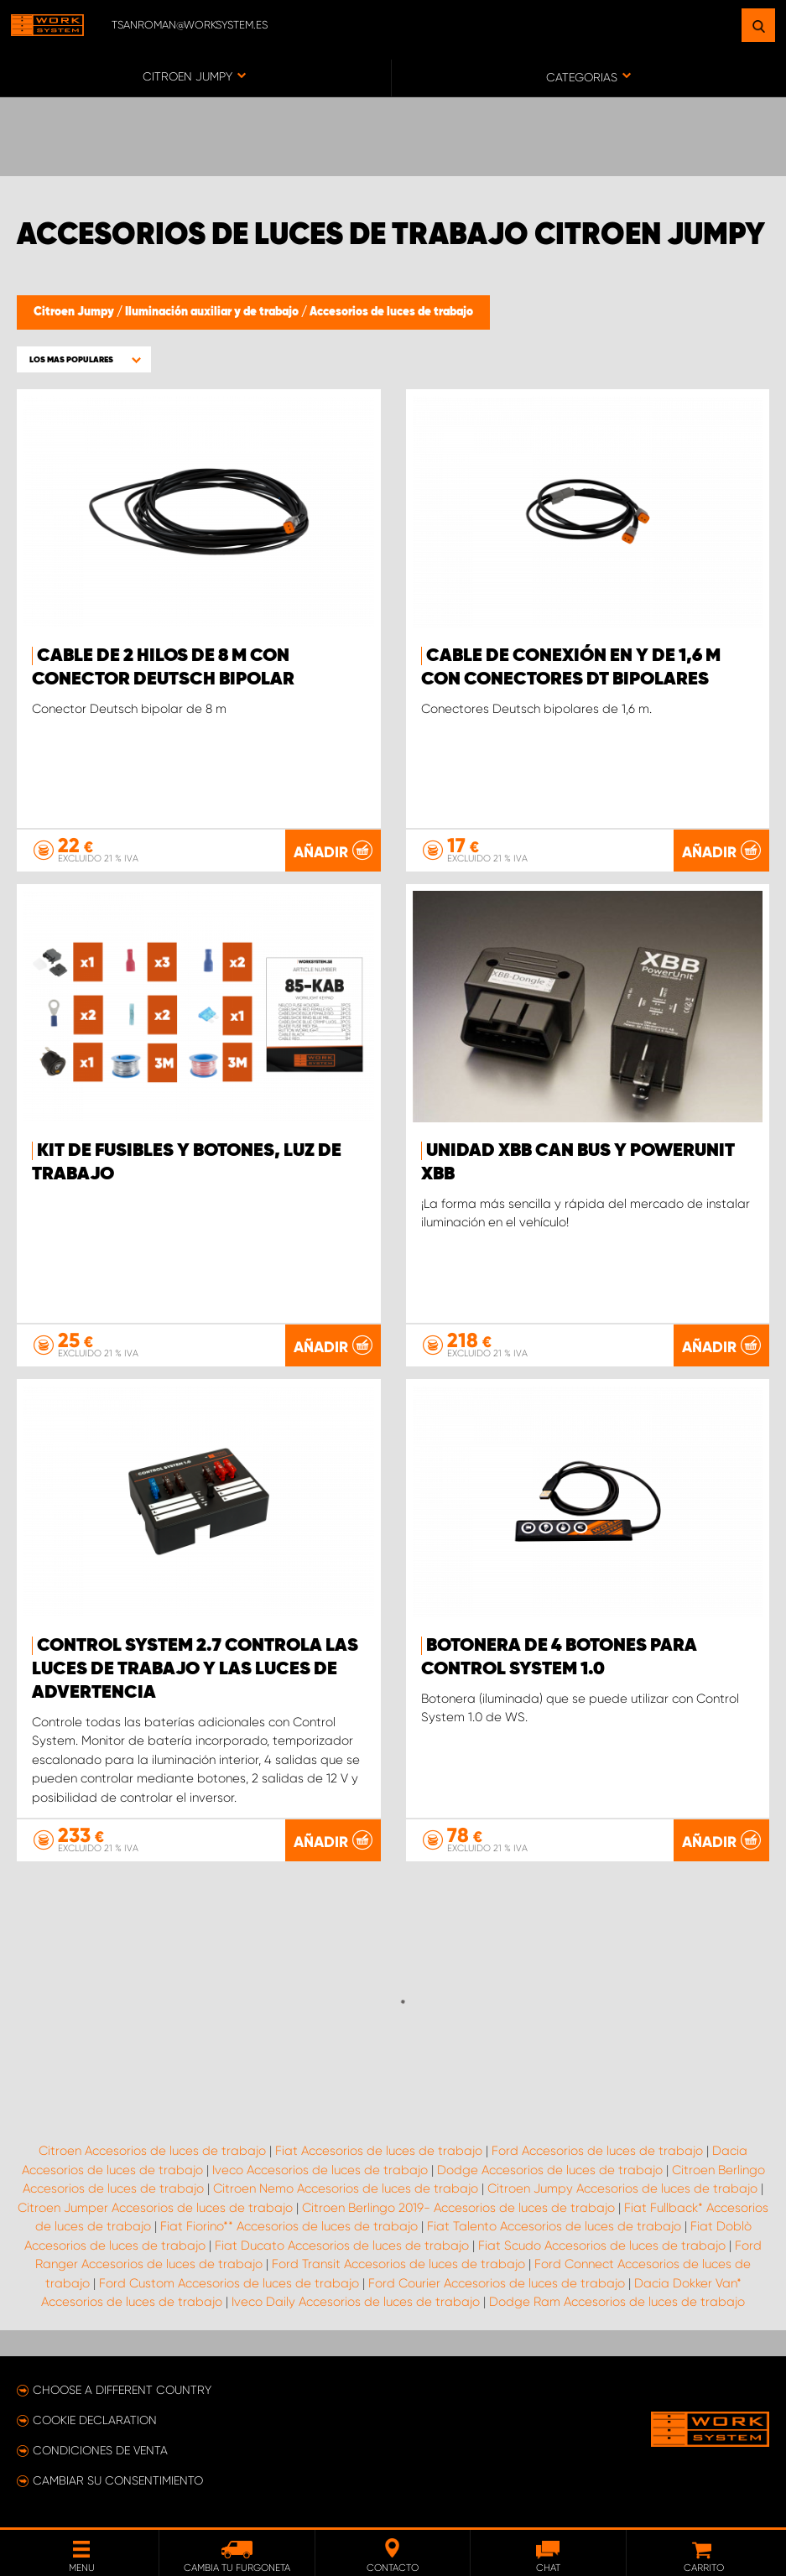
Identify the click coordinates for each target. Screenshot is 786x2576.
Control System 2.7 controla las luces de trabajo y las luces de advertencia (195, 1669)
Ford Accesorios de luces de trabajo (597, 2150)
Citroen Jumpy (75, 312)
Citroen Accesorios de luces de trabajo (152, 2150)
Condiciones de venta (100, 2450)
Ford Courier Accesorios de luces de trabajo (496, 2283)
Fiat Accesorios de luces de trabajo (378, 2150)
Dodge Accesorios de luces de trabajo (550, 2170)
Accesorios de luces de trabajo (391, 312)
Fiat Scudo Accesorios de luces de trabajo (602, 2245)
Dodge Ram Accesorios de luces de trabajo (617, 2301)
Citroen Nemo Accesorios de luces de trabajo (345, 2188)
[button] (84, 359)
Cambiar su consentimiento (118, 2480)
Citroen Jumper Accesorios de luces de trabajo (155, 2207)
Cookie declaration (95, 2420)
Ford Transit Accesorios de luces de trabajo (398, 2264)
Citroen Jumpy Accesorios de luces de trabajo (622, 2188)
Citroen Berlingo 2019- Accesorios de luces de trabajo (458, 2207)
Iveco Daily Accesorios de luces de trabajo (356, 2301)
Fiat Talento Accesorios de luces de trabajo (554, 2226)
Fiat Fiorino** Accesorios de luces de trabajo (289, 2226)
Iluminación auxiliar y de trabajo (213, 312)
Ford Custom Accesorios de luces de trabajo (229, 2283)
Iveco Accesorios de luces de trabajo (320, 2170)
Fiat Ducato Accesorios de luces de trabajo (342, 2245)
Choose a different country (122, 2389)
